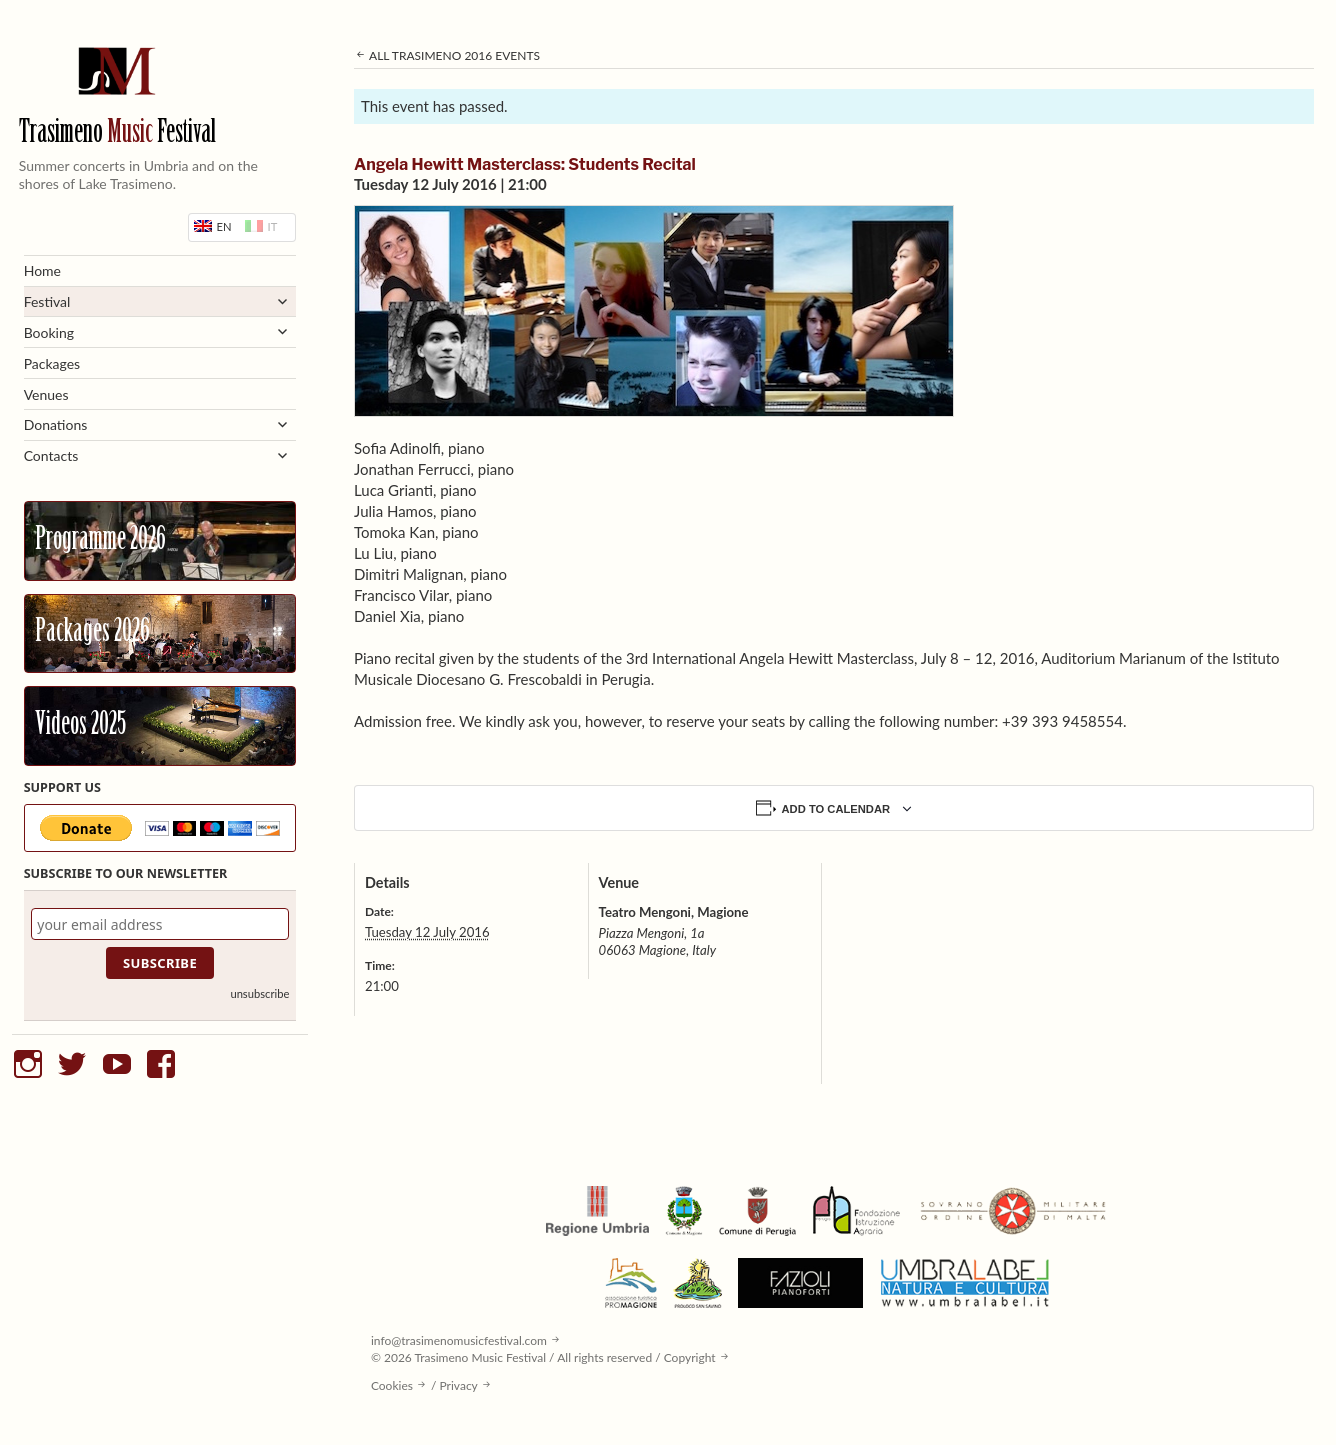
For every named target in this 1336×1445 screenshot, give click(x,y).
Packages (52, 363)
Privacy (459, 1385)
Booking (49, 332)
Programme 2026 (100, 541)
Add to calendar (836, 809)
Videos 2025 (80, 726)
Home (42, 270)
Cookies (392, 1385)
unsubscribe (259, 993)
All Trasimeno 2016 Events (447, 55)
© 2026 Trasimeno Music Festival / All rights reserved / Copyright (543, 1357)
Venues (46, 394)
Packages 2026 (92, 633)
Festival (47, 301)
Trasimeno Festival (117, 133)
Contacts (51, 455)
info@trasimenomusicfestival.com (459, 1340)
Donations (56, 424)
